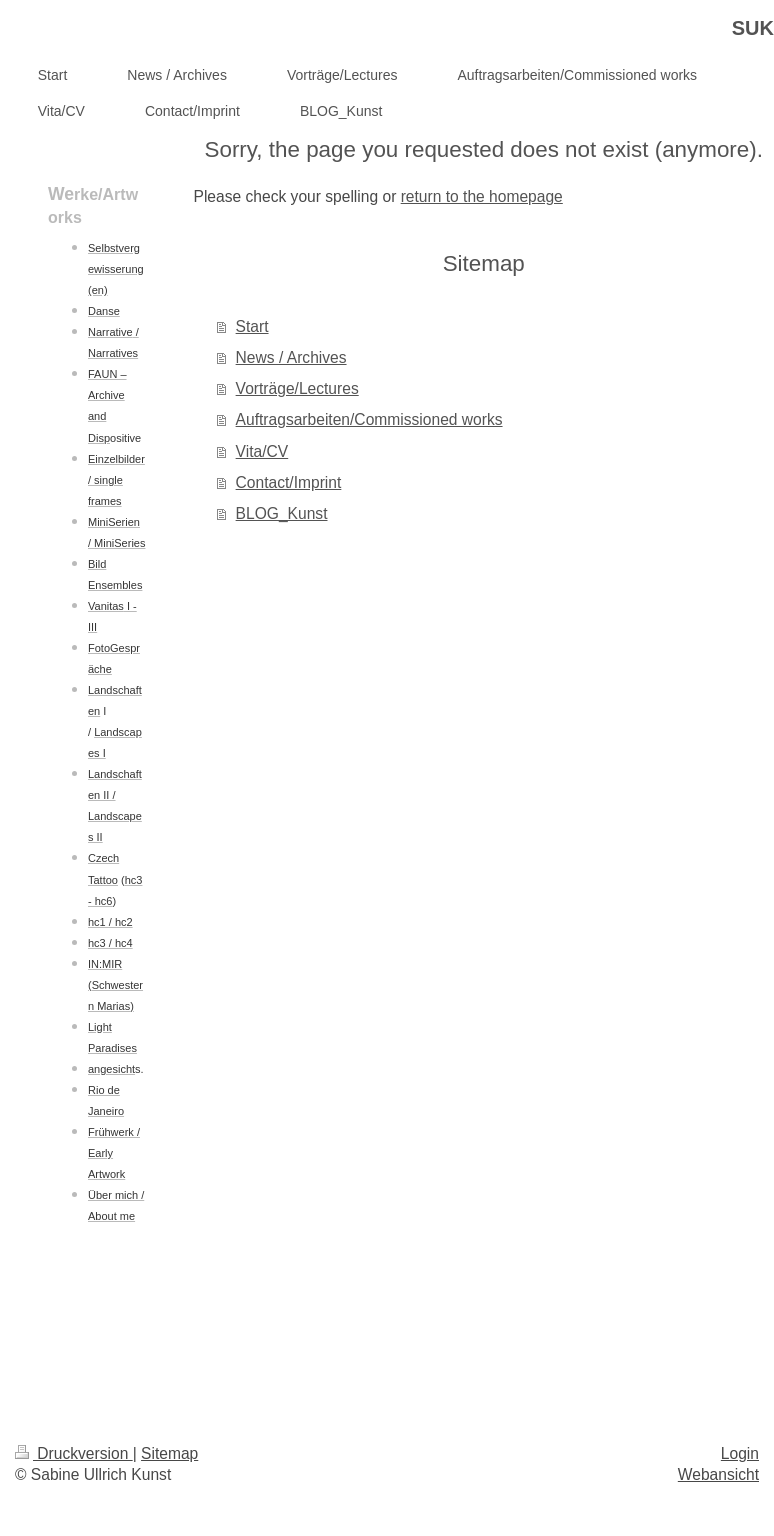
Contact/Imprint (289, 482)
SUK (753, 28)
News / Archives (291, 357)
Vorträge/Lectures (297, 388)
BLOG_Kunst (282, 513)
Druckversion (74, 1453)
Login (740, 1453)
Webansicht (718, 1474)
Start (252, 326)
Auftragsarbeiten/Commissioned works (369, 419)
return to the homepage (482, 196)
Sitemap (169, 1453)
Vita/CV (262, 451)
